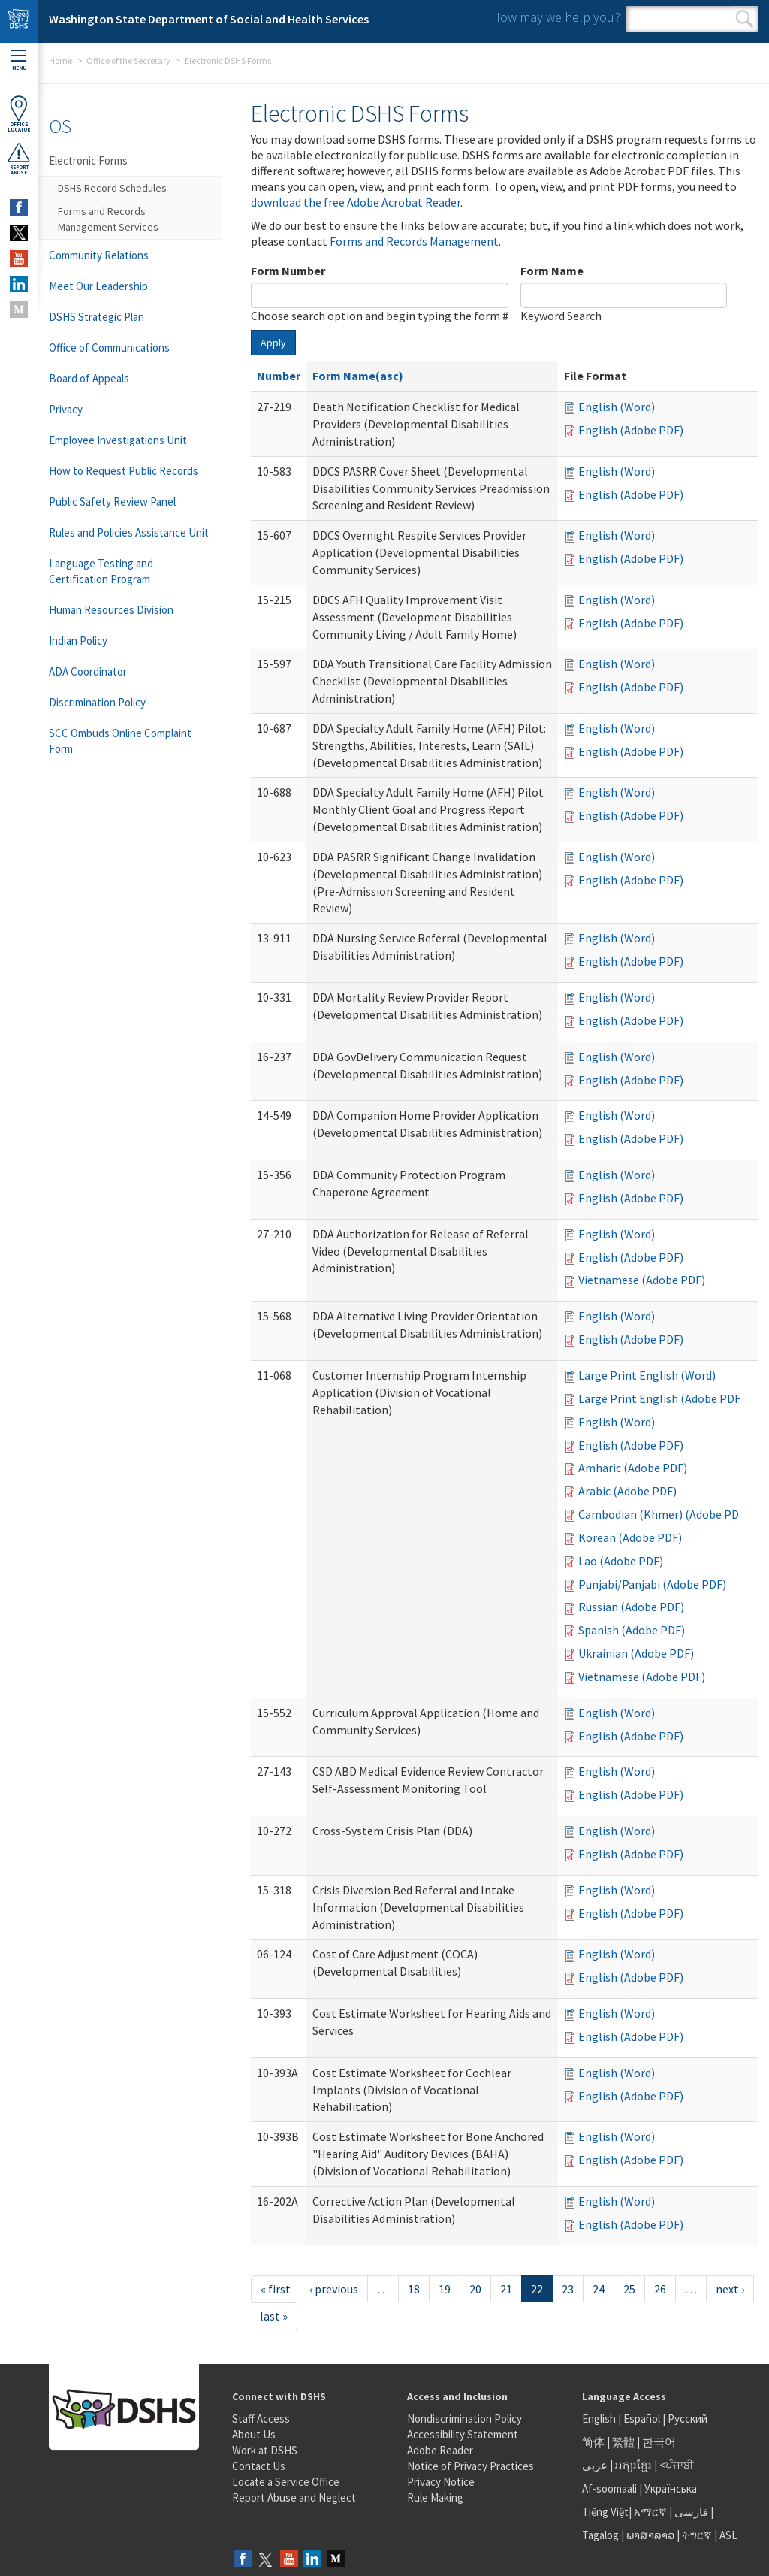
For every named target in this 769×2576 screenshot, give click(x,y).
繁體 (624, 2442)
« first (276, 2288)
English (600, 2418)
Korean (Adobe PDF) (630, 1537)
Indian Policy (78, 640)
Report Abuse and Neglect (294, 2497)
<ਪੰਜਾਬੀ (676, 2465)
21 (506, 2288)
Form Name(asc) (357, 375)
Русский (687, 2418)
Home (60, 60)
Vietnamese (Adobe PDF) (641, 1279)
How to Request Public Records (123, 471)
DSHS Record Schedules (112, 188)
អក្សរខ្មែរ (633, 2465)
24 (599, 2288)
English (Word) (616, 406)
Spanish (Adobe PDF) (631, 1629)
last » (274, 2316)
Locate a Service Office (285, 2482)
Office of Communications (109, 347)
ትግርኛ (697, 2535)
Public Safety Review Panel (112, 501)
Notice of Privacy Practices (470, 2466)
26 (660, 2288)
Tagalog (600, 2535)
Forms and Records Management (414, 241)
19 (445, 2288)
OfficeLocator (19, 114)
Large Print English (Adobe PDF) (661, 1398)
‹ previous (333, 2288)
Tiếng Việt (605, 2512)
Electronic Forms (88, 160)
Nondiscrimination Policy (464, 2418)
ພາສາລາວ (650, 2535)
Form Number (288, 270)
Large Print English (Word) (647, 1375)
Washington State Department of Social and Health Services (209, 18)
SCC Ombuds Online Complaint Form (120, 741)
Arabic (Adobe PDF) (627, 1490)
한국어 (659, 2442)
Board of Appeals (89, 378)
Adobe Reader (440, 2450)
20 (475, 2288)
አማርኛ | (653, 2512)
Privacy (66, 409)
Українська (670, 2488)
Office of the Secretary (128, 60)
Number (278, 375)
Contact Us (258, 2466)
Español (641, 2418)
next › (730, 2288)
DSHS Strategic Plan (96, 317)
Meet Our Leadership (98, 286)
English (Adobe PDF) (630, 429)
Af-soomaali (609, 2488)
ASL (728, 2535)
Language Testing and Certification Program (101, 571)
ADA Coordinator (88, 671)
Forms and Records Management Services (108, 219)
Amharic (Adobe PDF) (632, 1467)
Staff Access (261, 2418)
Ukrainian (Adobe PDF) (636, 1653)
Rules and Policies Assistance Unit (129, 532)
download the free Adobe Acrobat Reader (355, 202)
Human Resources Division (111, 610)
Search (744, 19)
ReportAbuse (19, 158)
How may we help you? (555, 17)
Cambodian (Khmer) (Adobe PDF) (663, 1514)
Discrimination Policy (97, 702)
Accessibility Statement (462, 2434)
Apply (273, 342)
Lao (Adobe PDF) (620, 1560)
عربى (595, 2465)
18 (414, 2288)
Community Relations (99, 255)
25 (629, 2288)
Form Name (552, 270)
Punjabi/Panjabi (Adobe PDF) (652, 1584)
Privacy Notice (441, 2482)
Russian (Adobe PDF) (631, 1606)
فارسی (690, 2512)
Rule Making (435, 2497)
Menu (18, 60)
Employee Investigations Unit (118, 440)
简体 (593, 2442)
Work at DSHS (264, 2450)
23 (568, 2288)
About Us (254, 2434)
